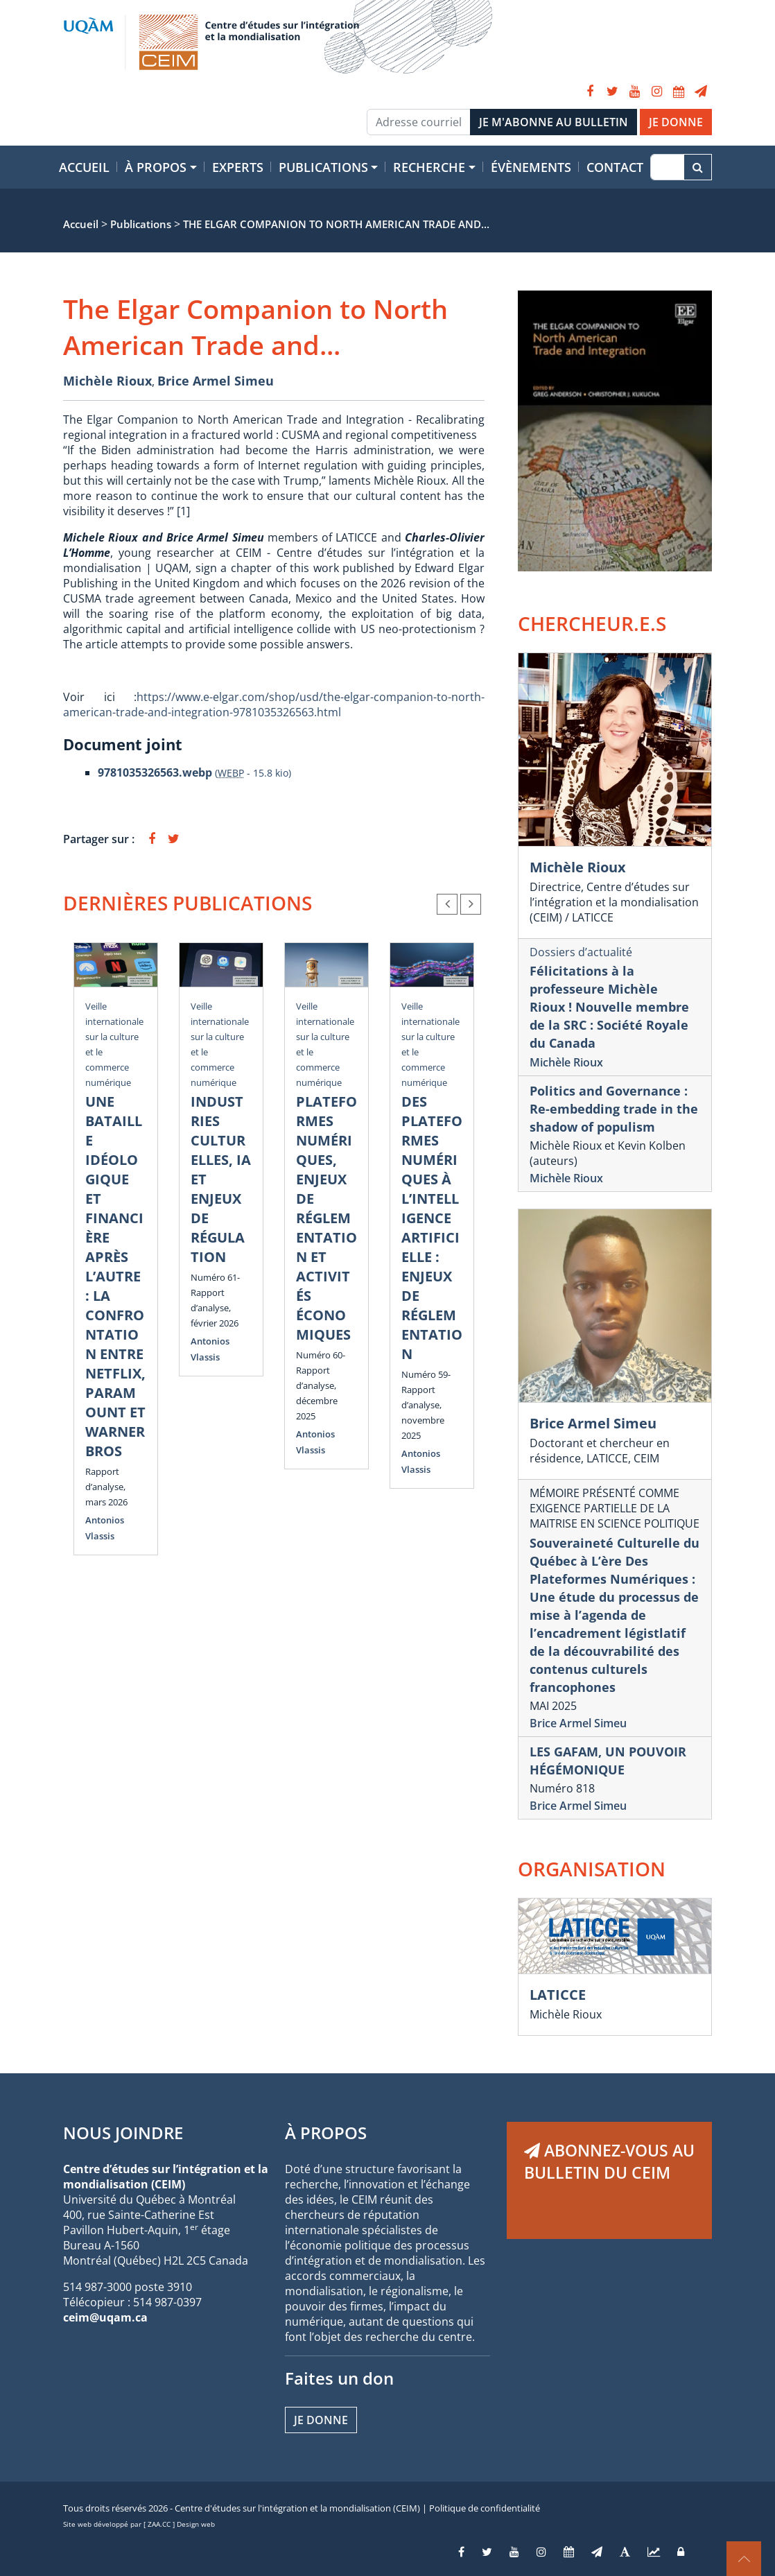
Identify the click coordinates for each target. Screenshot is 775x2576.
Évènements (531, 167)
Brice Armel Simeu (215, 380)
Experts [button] (237, 167)
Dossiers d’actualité (581, 952)
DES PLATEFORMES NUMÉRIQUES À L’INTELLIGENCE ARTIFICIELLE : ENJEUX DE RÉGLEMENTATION (431, 1227)
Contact (614, 167)
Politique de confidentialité (484, 2508)
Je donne (321, 2420)
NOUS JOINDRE (123, 2132)
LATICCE (558, 1994)
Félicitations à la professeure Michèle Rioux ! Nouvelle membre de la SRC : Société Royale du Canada (609, 1006)
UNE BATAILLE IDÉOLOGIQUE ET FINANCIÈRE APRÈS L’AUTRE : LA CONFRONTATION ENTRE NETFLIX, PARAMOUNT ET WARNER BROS (115, 1276)
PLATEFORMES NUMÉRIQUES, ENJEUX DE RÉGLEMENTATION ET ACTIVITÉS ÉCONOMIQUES (326, 1218)
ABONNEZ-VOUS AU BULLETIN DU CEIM (609, 2161)
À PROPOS (326, 2132)
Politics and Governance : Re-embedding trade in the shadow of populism (614, 1108)
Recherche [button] (429, 167)
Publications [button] (323, 167)
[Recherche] (667, 167)
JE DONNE (676, 122)
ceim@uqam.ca (105, 2317)
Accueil (84, 167)
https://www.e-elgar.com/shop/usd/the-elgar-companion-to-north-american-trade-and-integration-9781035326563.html (274, 704)
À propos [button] (155, 167)
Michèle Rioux (107, 380)
